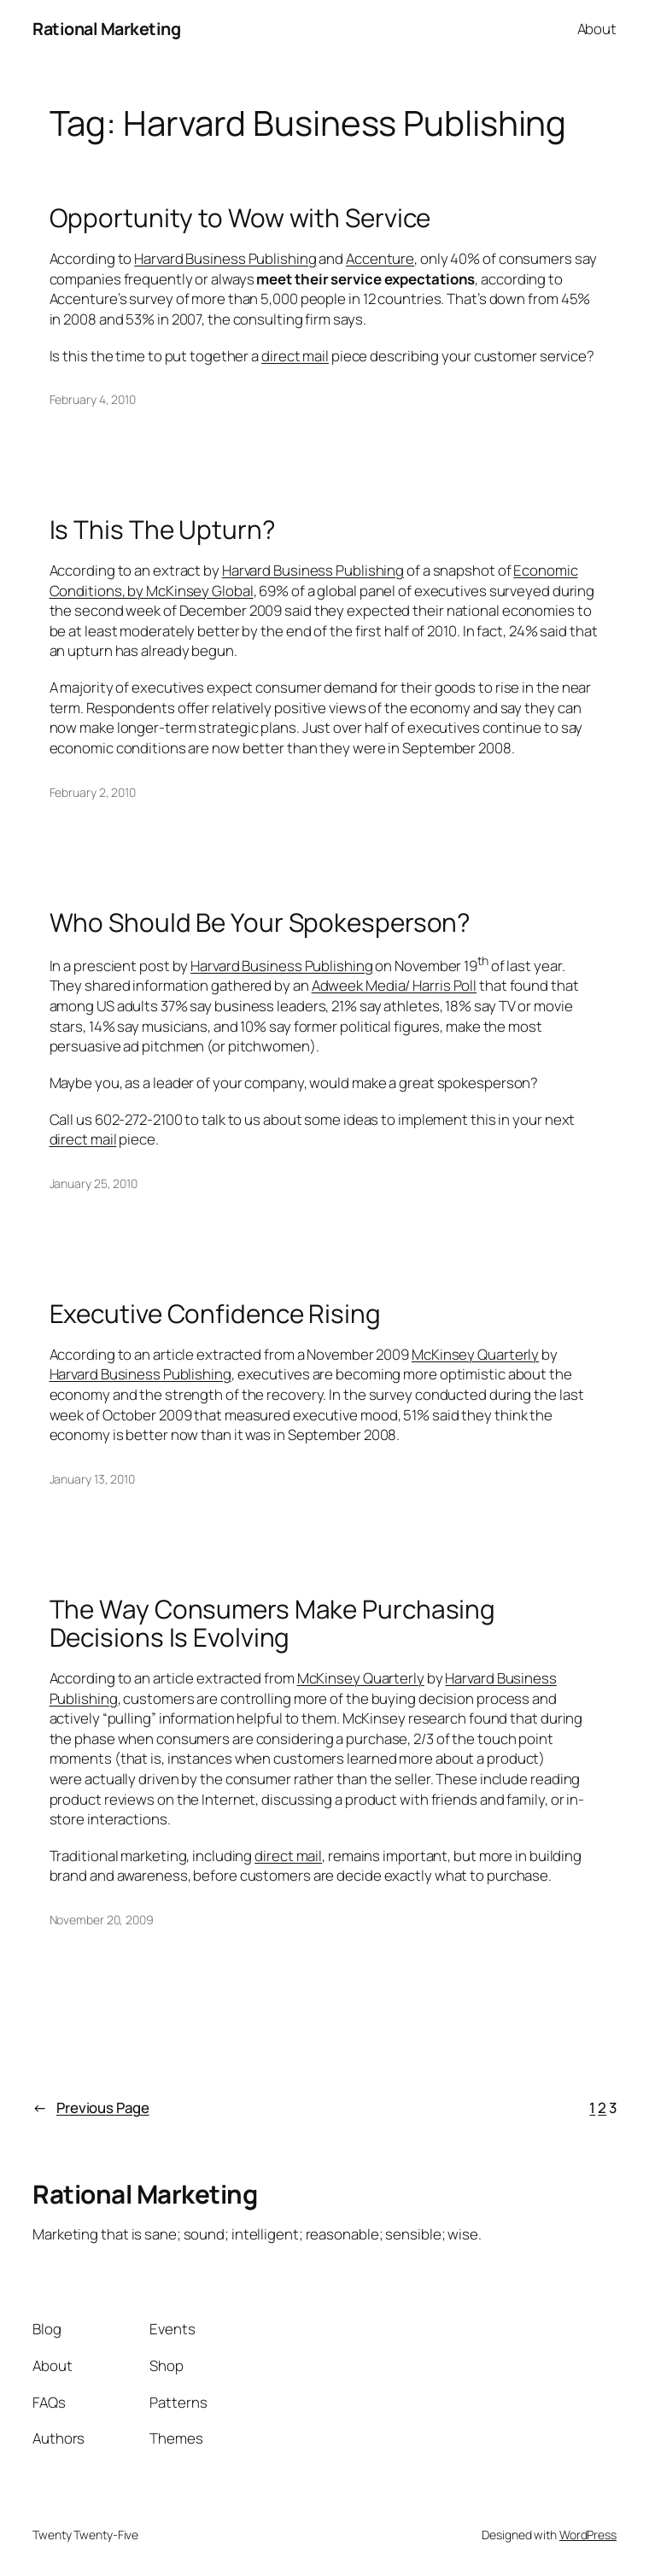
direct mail (295, 356)
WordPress (588, 2534)
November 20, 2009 (102, 1920)
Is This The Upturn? (163, 529)
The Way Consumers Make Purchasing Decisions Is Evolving (273, 1623)
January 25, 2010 (93, 1183)
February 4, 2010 (93, 399)
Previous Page (90, 2108)
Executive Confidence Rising (215, 1313)
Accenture (380, 258)
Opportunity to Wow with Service (240, 217)
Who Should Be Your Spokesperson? (260, 922)
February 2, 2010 (93, 792)
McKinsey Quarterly (475, 1354)
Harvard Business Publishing (225, 258)
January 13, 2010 (92, 1479)
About (597, 28)
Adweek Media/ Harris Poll (394, 985)
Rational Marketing (106, 28)
